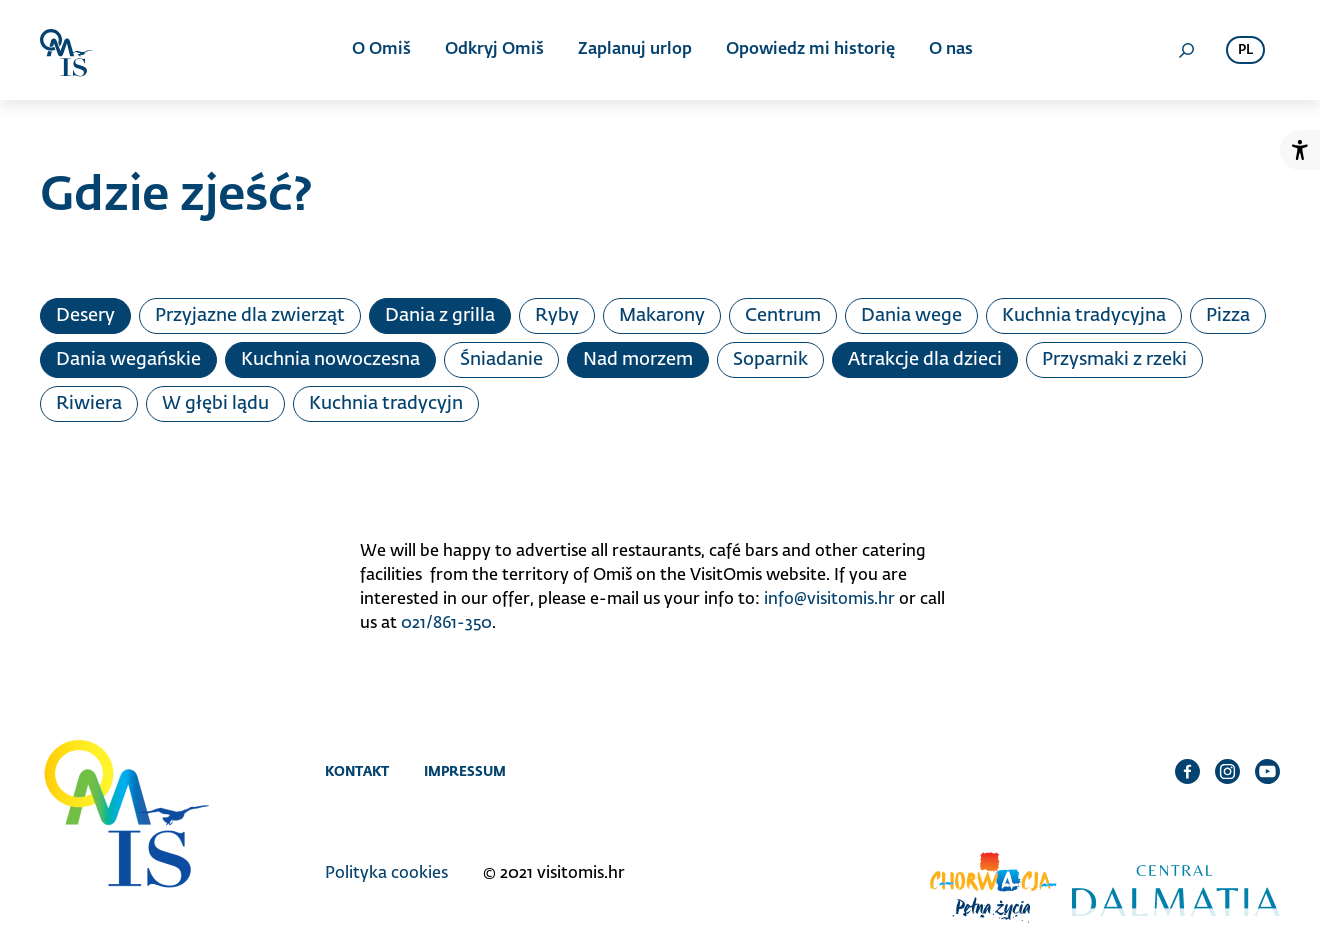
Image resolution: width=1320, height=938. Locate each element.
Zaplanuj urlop (635, 50)
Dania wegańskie (128, 360)
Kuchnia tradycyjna (1084, 316)
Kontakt (357, 771)
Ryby (557, 316)
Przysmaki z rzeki (1114, 360)
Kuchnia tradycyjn (386, 404)
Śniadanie (501, 360)
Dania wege (911, 316)
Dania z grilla (440, 316)
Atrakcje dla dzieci (925, 360)
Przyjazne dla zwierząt (250, 316)
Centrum (783, 316)
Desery (85, 316)
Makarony (662, 316)
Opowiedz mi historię (810, 50)
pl (1245, 50)
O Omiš (381, 50)
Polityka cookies (386, 874)
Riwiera (89, 404)
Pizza (1228, 316)
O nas (951, 50)
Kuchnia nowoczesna (330, 360)
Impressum (465, 771)
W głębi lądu (215, 404)
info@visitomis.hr (829, 600)
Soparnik (770, 360)
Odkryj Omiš (494, 50)
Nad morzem (638, 360)
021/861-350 (446, 624)
